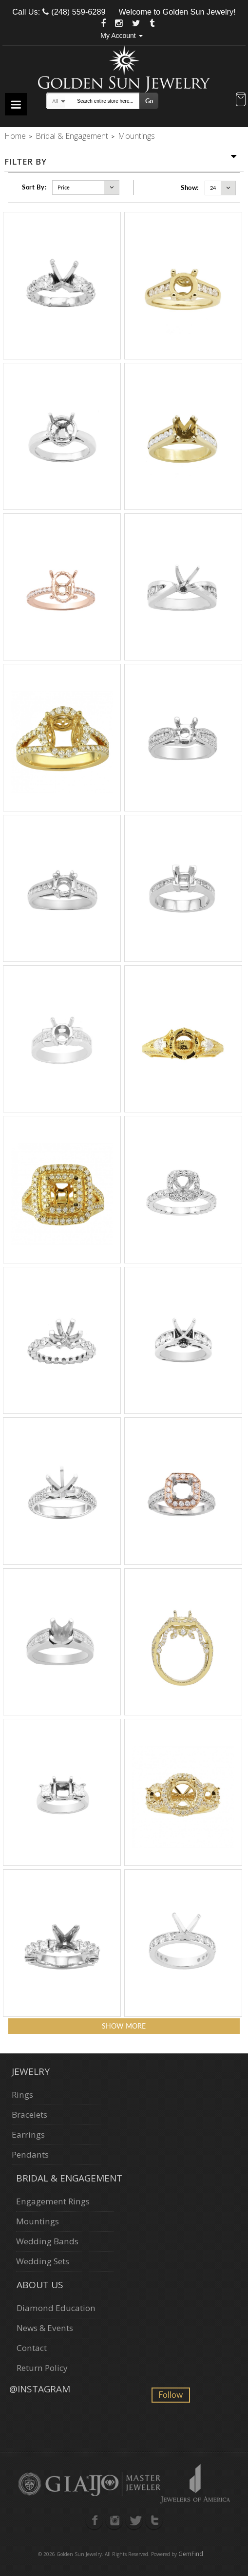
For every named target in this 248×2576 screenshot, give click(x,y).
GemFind (190, 2554)
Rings (22, 2094)
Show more (124, 2026)
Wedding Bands (47, 2241)
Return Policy (42, 2367)
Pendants (30, 2154)
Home (15, 136)
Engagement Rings (53, 2201)
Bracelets (29, 2114)
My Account (121, 35)
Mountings (37, 2221)
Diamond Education (56, 2307)
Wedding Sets (42, 2261)
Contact (32, 2347)
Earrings (28, 2134)
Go (149, 101)
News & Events (45, 2327)
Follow (170, 2394)
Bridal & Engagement (72, 136)
